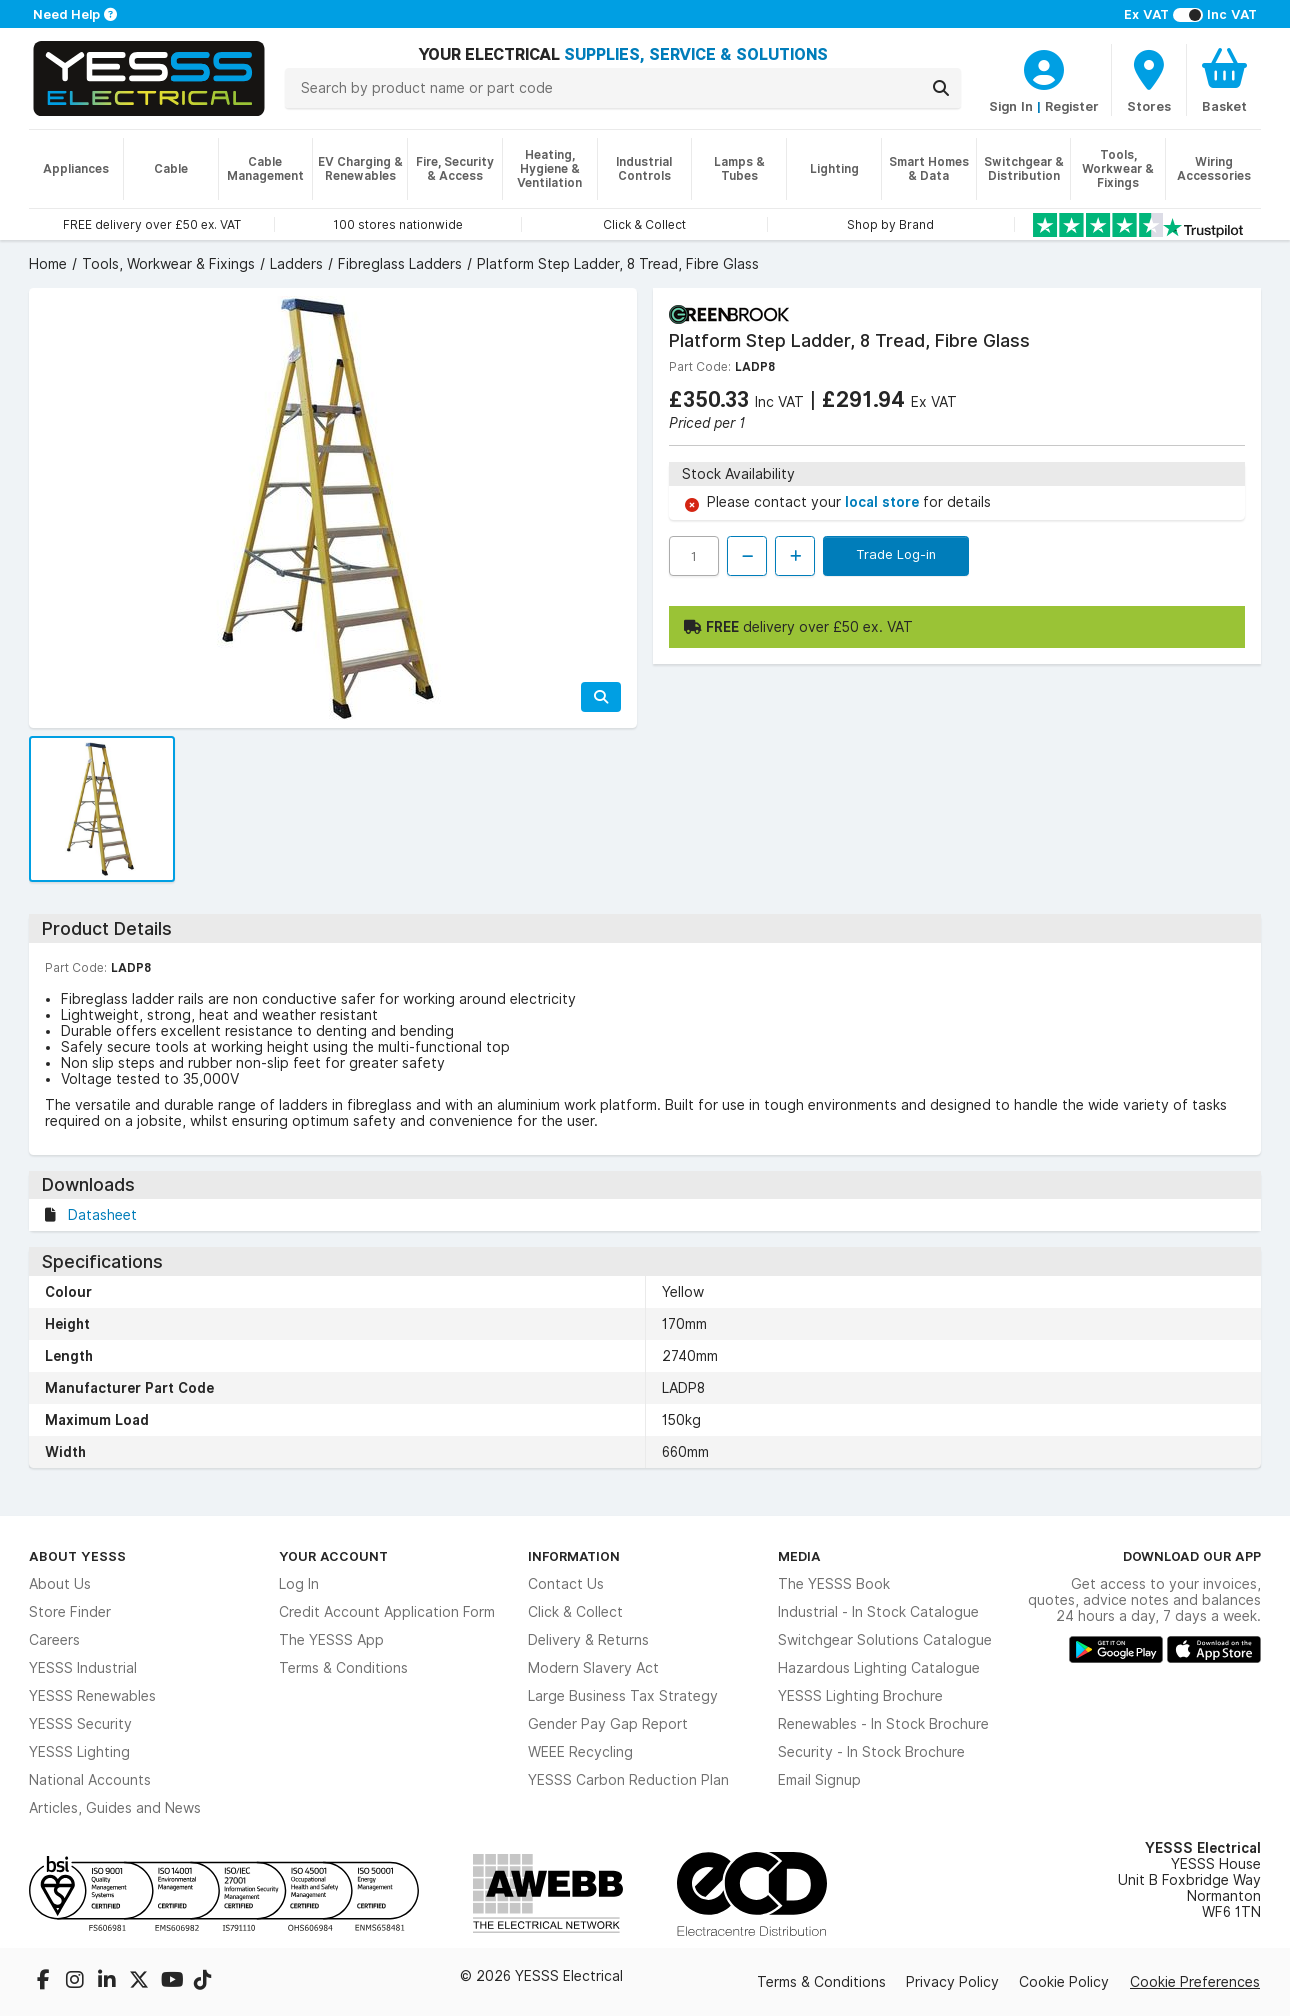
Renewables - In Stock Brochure (883, 1724)
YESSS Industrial (83, 1668)
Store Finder (70, 1612)
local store (884, 502)
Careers (54, 1640)
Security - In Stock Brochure (871, 1752)
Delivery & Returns (588, 1640)
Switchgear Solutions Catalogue (885, 1640)
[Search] (941, 88)
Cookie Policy (1064, 1982)
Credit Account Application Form (387, 1612)
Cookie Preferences (1195, 1982)
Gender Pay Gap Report (608, 1724)
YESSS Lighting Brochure (860, 1696)
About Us (60, 1584)
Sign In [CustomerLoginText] (1011, 106)
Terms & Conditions (343, 1668)
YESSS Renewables (92, 1696)
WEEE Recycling (580, 1752)
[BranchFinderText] (1149, 80)
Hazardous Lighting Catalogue (879, 1668)
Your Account (333, 1556)
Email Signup (819, 1780)
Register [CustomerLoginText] (1072, 106)
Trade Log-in (896, 554)
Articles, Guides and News (115, 1808)
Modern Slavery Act (593, 1668)
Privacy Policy (952, 1982)
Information (574, 1556)
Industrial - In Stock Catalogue (878, 1612)
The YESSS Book (834, 1584)
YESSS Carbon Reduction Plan (628, 1780)
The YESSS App (331, 1640)
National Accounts (90, 1780)
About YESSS (77, 1556)
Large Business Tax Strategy (623, 1696)
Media (799, 1556)
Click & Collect (575, 1612)
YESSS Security (80, 1724)
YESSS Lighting (79, 1752)
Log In (299, 1584)
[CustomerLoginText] (1044, 67)
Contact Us (566, 1584)
